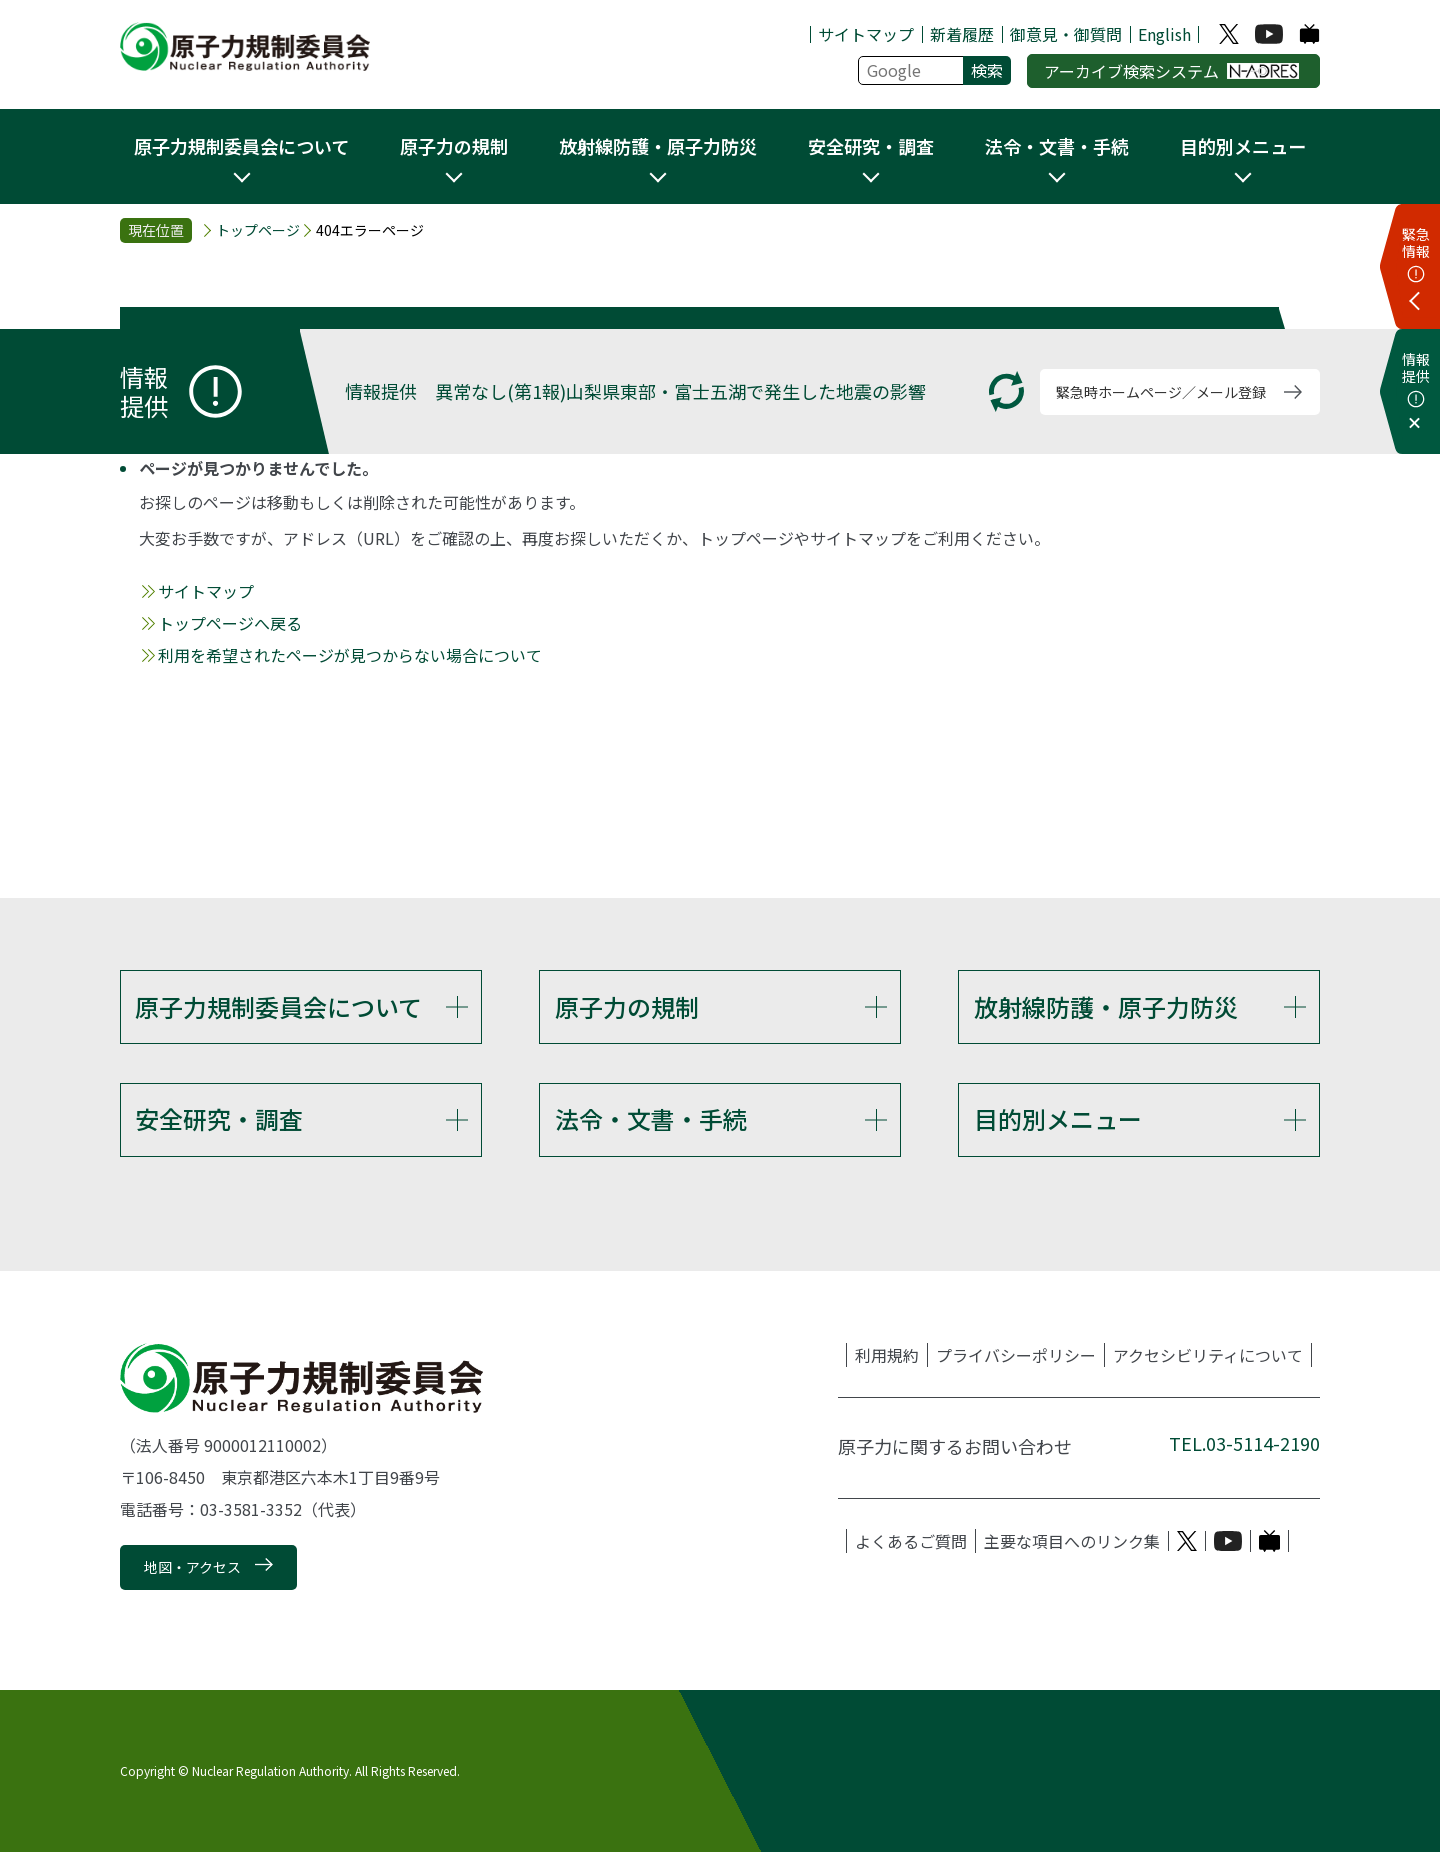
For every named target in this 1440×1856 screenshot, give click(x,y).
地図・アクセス (192, 1571)
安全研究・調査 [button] (871, 146)
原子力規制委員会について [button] (241, 146)
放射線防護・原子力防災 (1106, 1006)
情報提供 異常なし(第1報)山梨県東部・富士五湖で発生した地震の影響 (635, 391)
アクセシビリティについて (1208, 1358)
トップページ (258, 230)
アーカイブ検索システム (1171, 71)
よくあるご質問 (911, 1544)
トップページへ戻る (230, 623)
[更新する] (1006, 391)
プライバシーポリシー (1016, 1358)
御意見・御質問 (1066, 34)
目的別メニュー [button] (1243, 146)
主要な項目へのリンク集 (1072, 1544)
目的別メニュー (1058, 1120)
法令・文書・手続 (651, 1120)
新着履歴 (962, 34)
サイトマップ (866, 34)
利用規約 (887, 1358)
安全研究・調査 (219, 1120)
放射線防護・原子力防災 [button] (658, 146)
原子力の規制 (627, 1006)
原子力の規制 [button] (454, 146)
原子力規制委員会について (278, 1006)
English (1164, 34)
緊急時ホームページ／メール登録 (1161, 392)
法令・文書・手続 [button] (1057, 146)
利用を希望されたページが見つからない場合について (350, 655)
